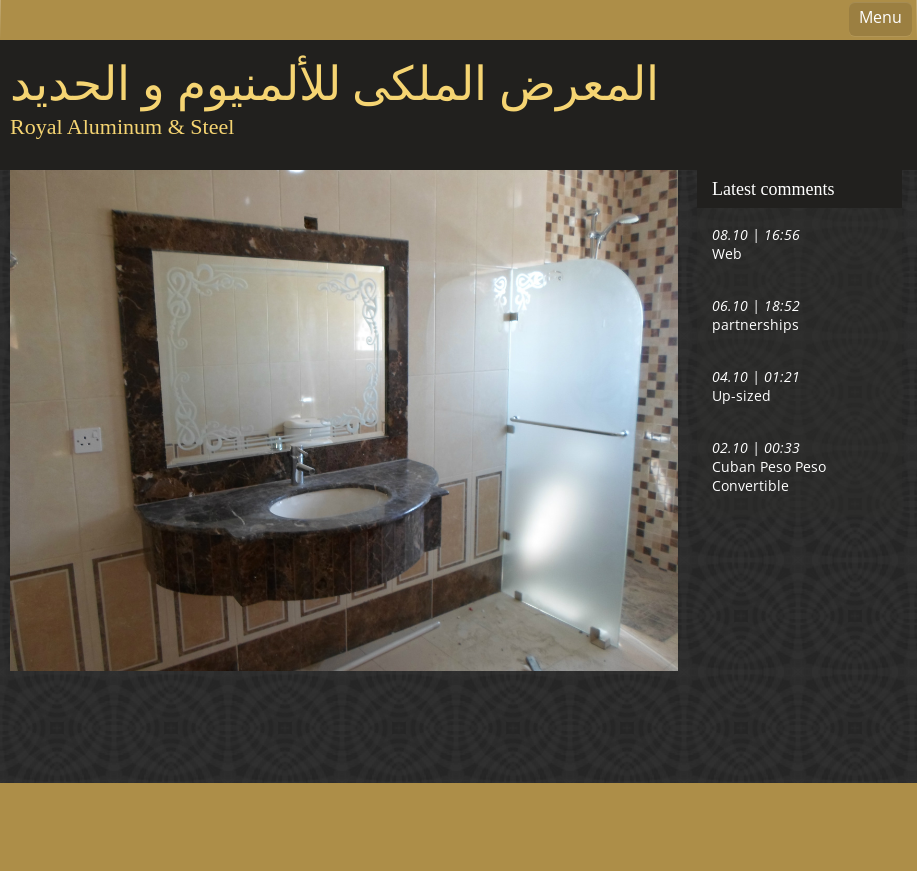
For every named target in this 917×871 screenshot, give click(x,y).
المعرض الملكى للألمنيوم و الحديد (334, 84)
